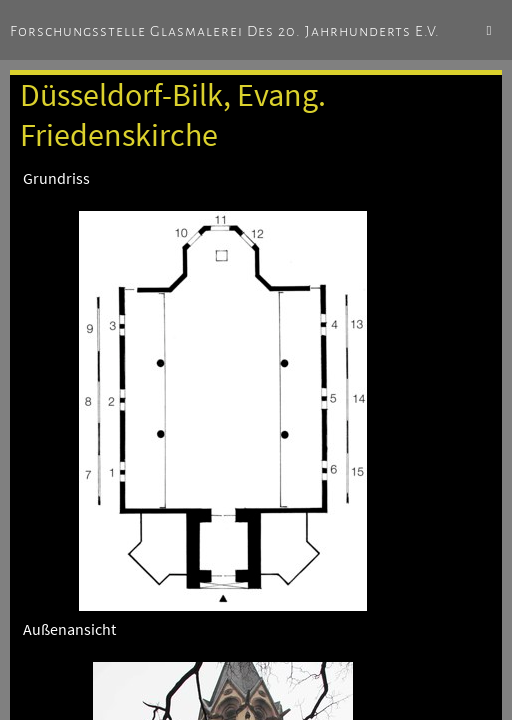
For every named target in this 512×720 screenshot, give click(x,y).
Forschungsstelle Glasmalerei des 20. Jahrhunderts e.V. (225, 31)
